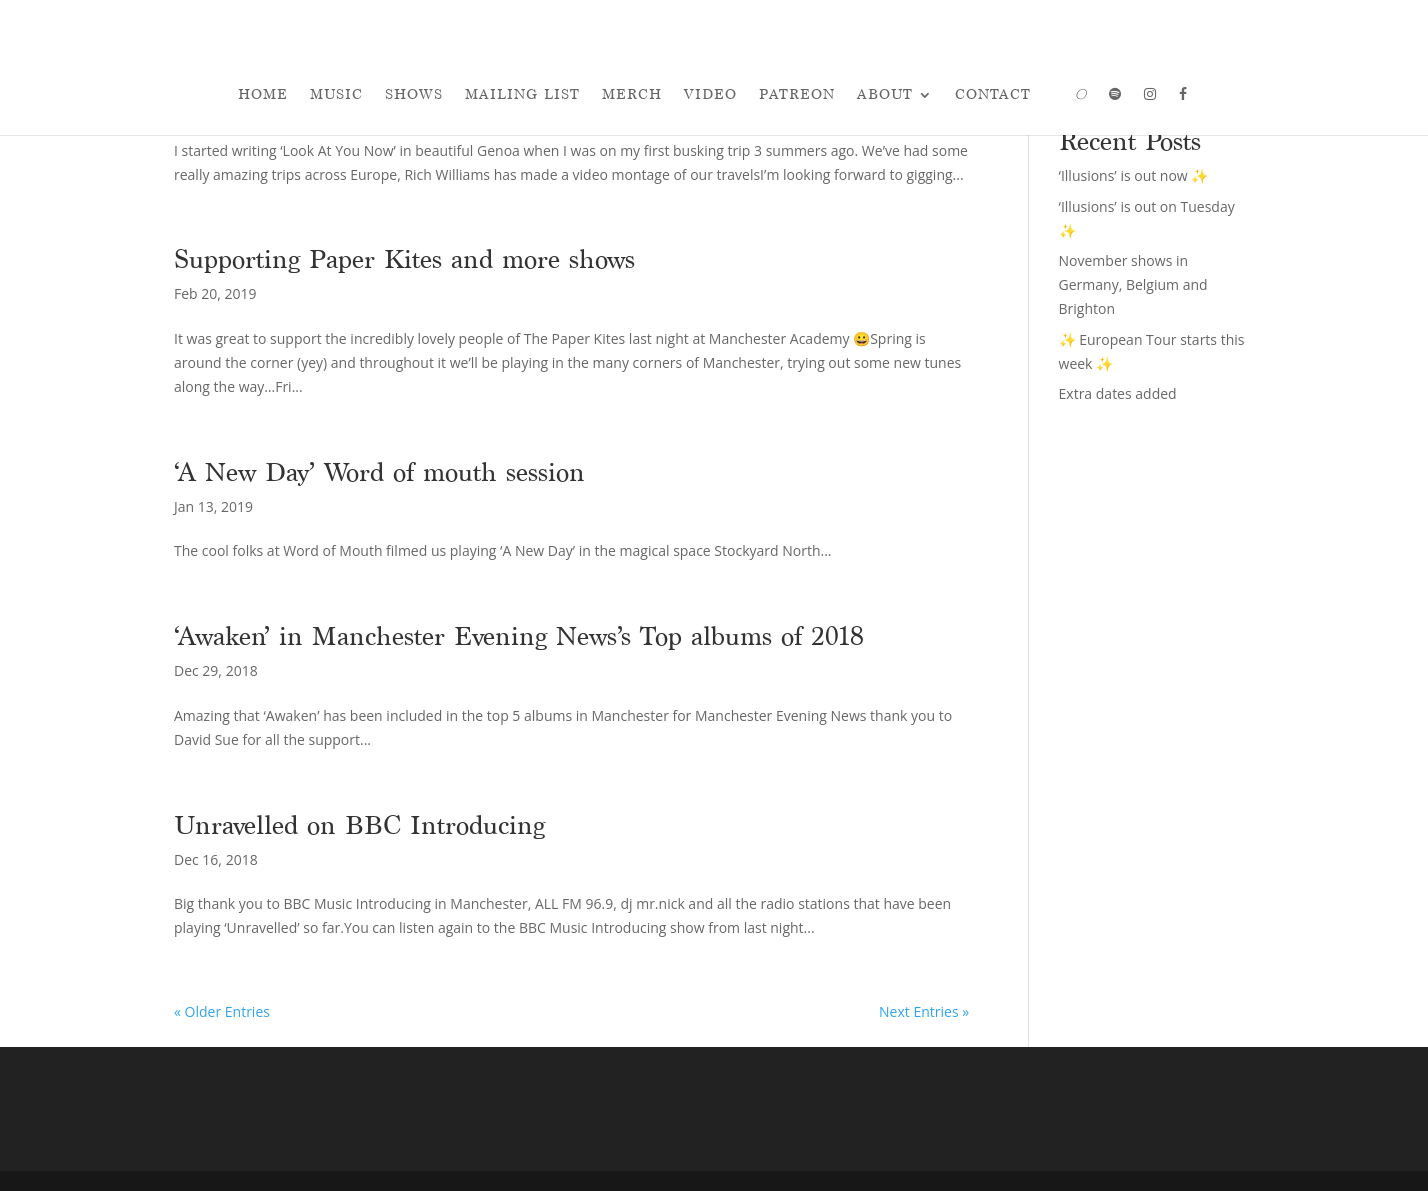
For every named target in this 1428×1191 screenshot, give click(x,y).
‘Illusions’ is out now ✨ (1134, 175)
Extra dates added (1118, 393)
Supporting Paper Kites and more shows (404, 259)
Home (263, 95)
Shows (414, 95)
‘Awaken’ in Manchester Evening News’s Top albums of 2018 (519, 636)
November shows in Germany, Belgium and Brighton (1133, 284)
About (885, 95)
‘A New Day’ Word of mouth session (379, 472)
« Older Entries (222, 1011)
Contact (993, 95)
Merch (632, 95)
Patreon (797, 95)
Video (710, 95)
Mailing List (522, 95)
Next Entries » (924, 1011)
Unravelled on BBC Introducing (359, 825)
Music (336, 95)
